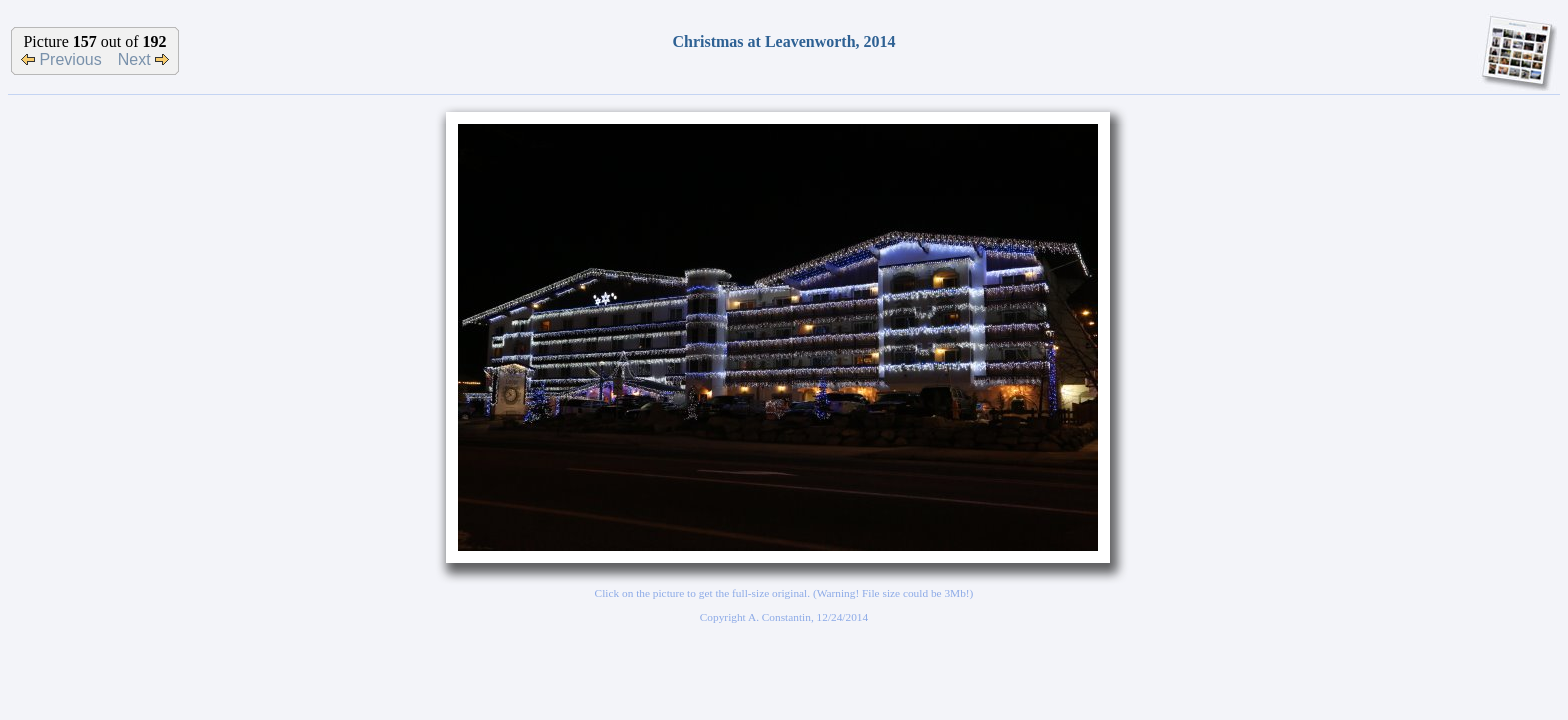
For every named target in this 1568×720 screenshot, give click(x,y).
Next (143, 59)
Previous (61, 59)
